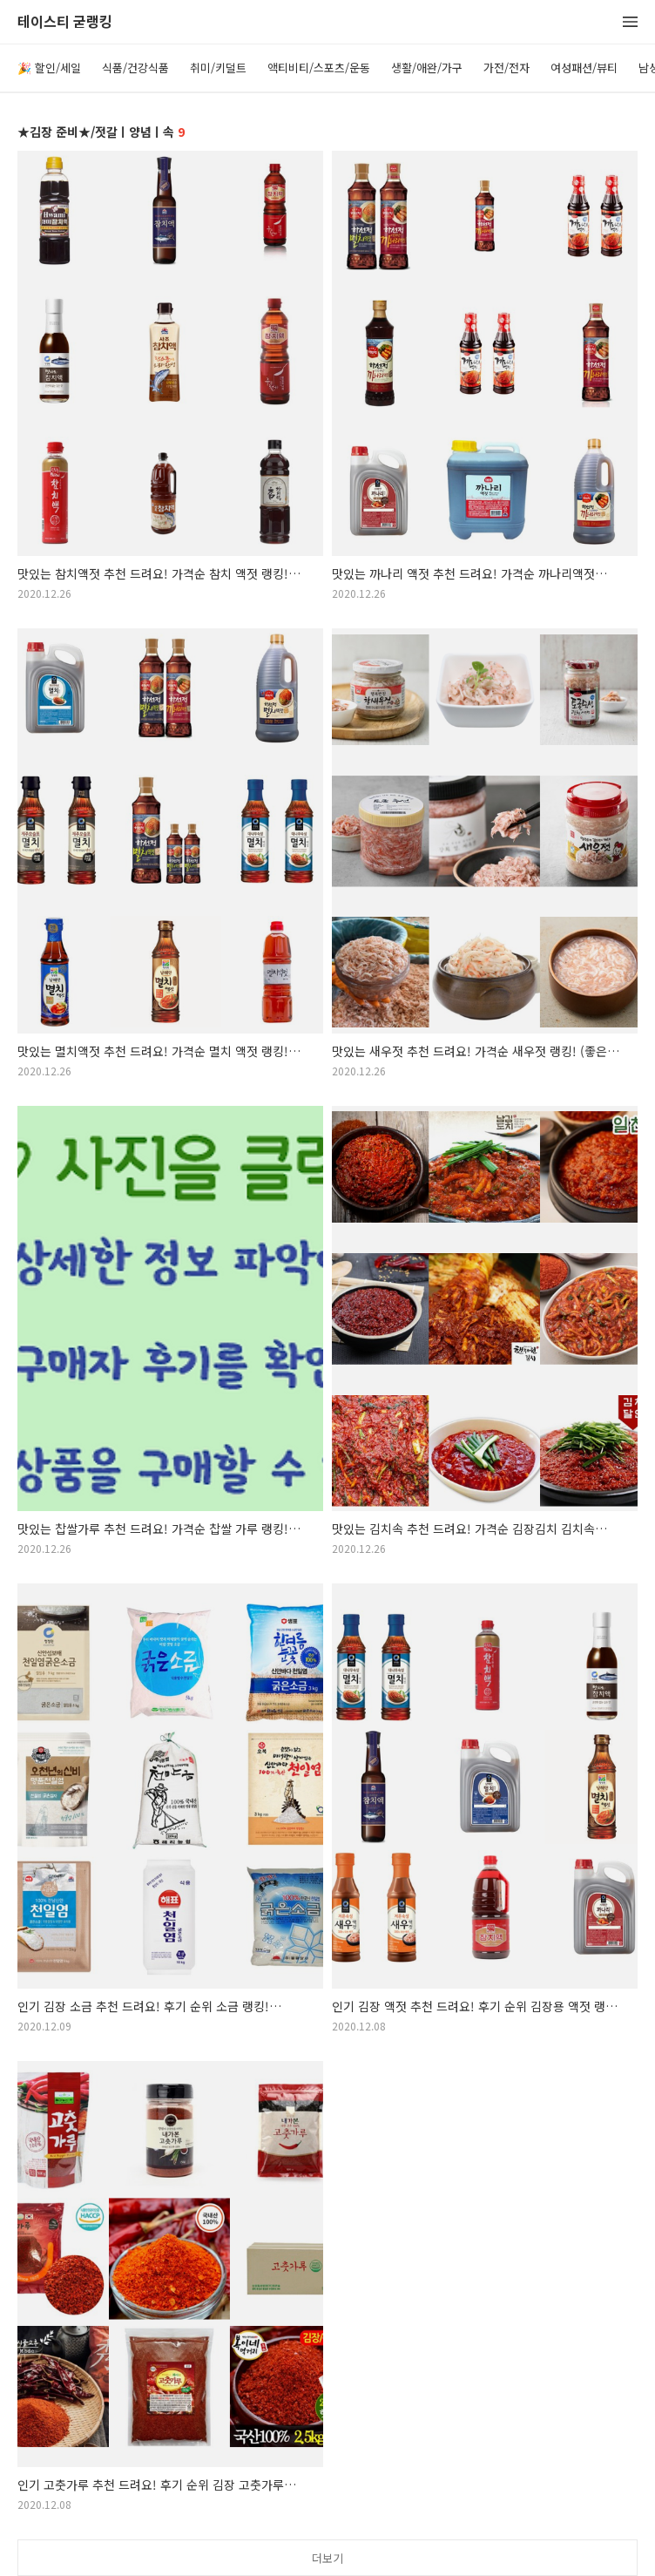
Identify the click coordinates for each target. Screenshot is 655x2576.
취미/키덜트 (218, 67)
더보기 (327, 2558)
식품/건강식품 (135, 67)
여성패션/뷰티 (584, 67)
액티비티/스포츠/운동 (318, 67)
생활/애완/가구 (427, 67)
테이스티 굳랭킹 (64, 22)
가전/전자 (506, 67)
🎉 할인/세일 (49, 67)
